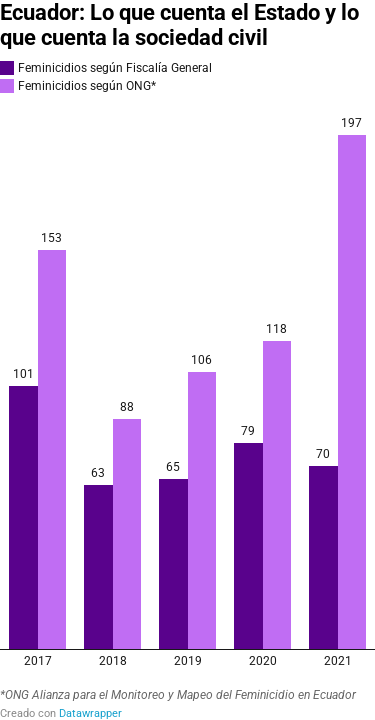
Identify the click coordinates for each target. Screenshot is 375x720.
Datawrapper (90, 713)
